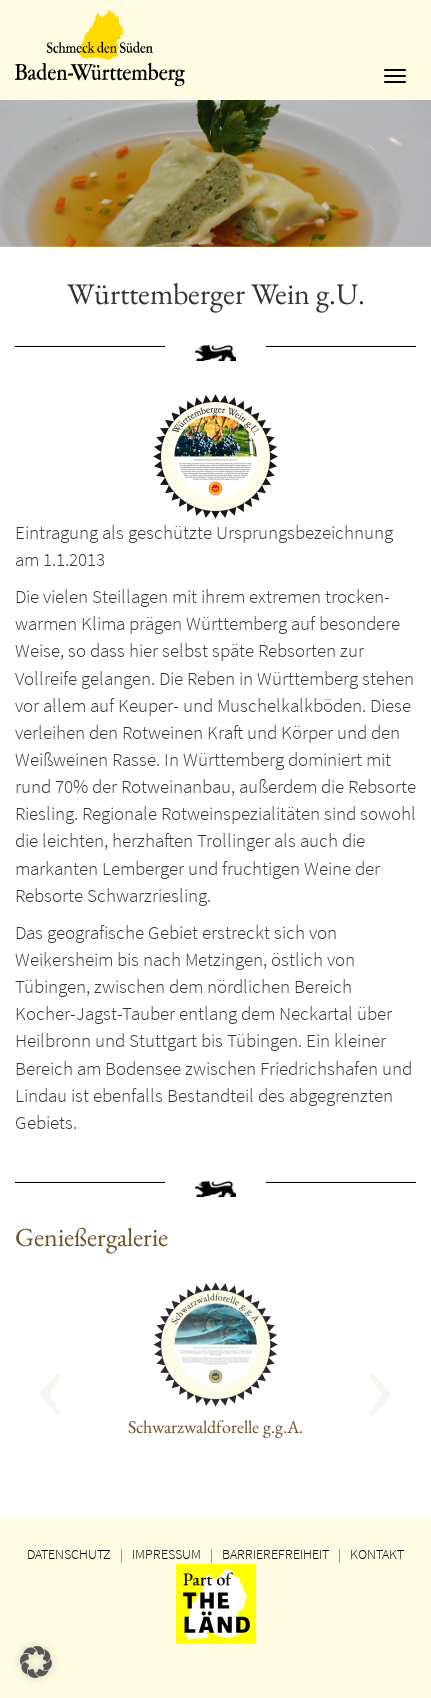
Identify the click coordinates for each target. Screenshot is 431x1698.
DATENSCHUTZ (69, 1554)
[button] (76, 1384)
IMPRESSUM (166, 1554)
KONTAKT (377, 1554)
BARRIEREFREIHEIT (275, 1554)
